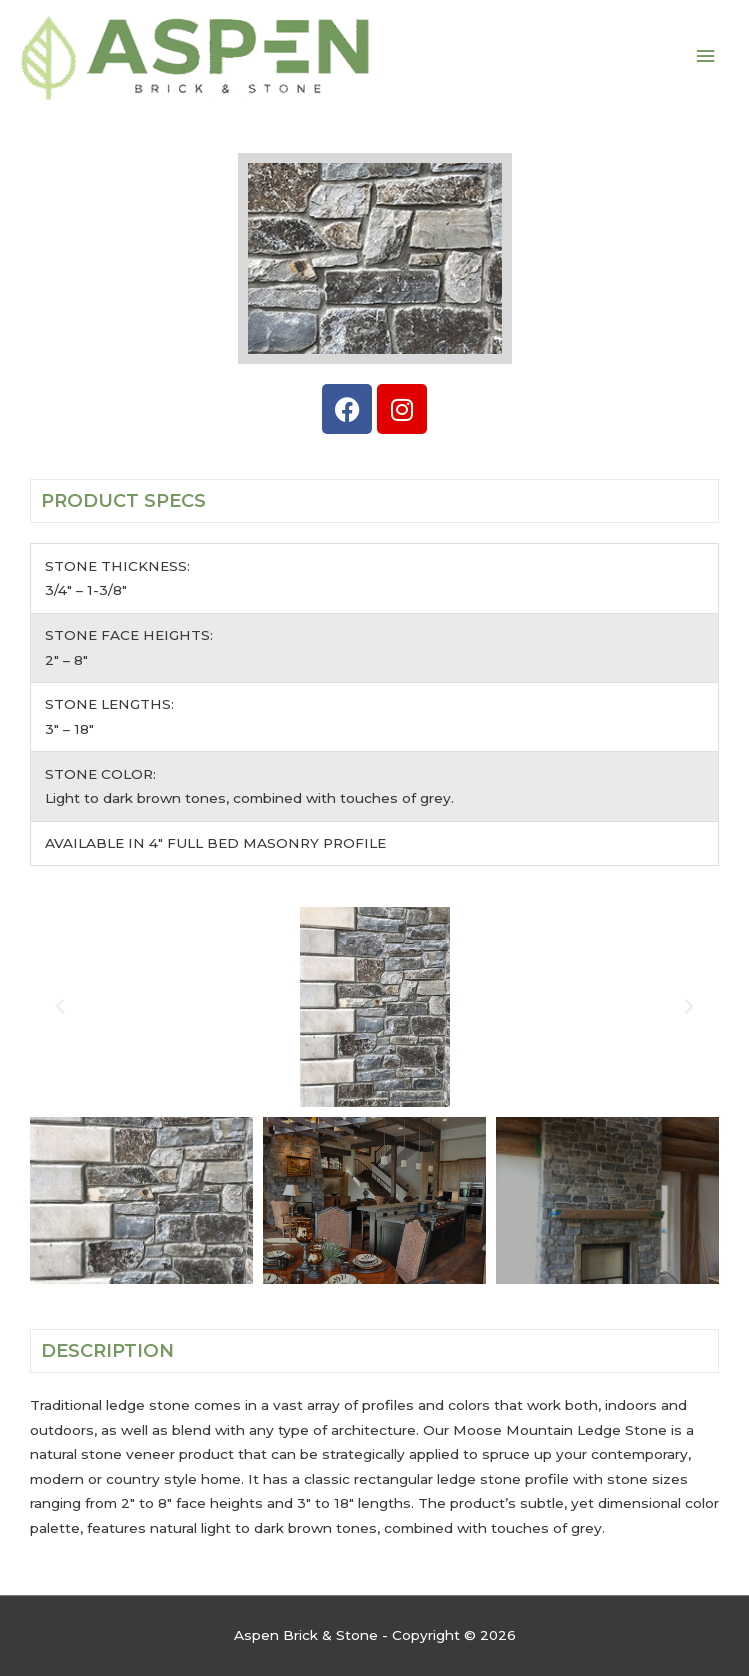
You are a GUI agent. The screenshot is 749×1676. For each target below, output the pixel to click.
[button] (60, 1007)
